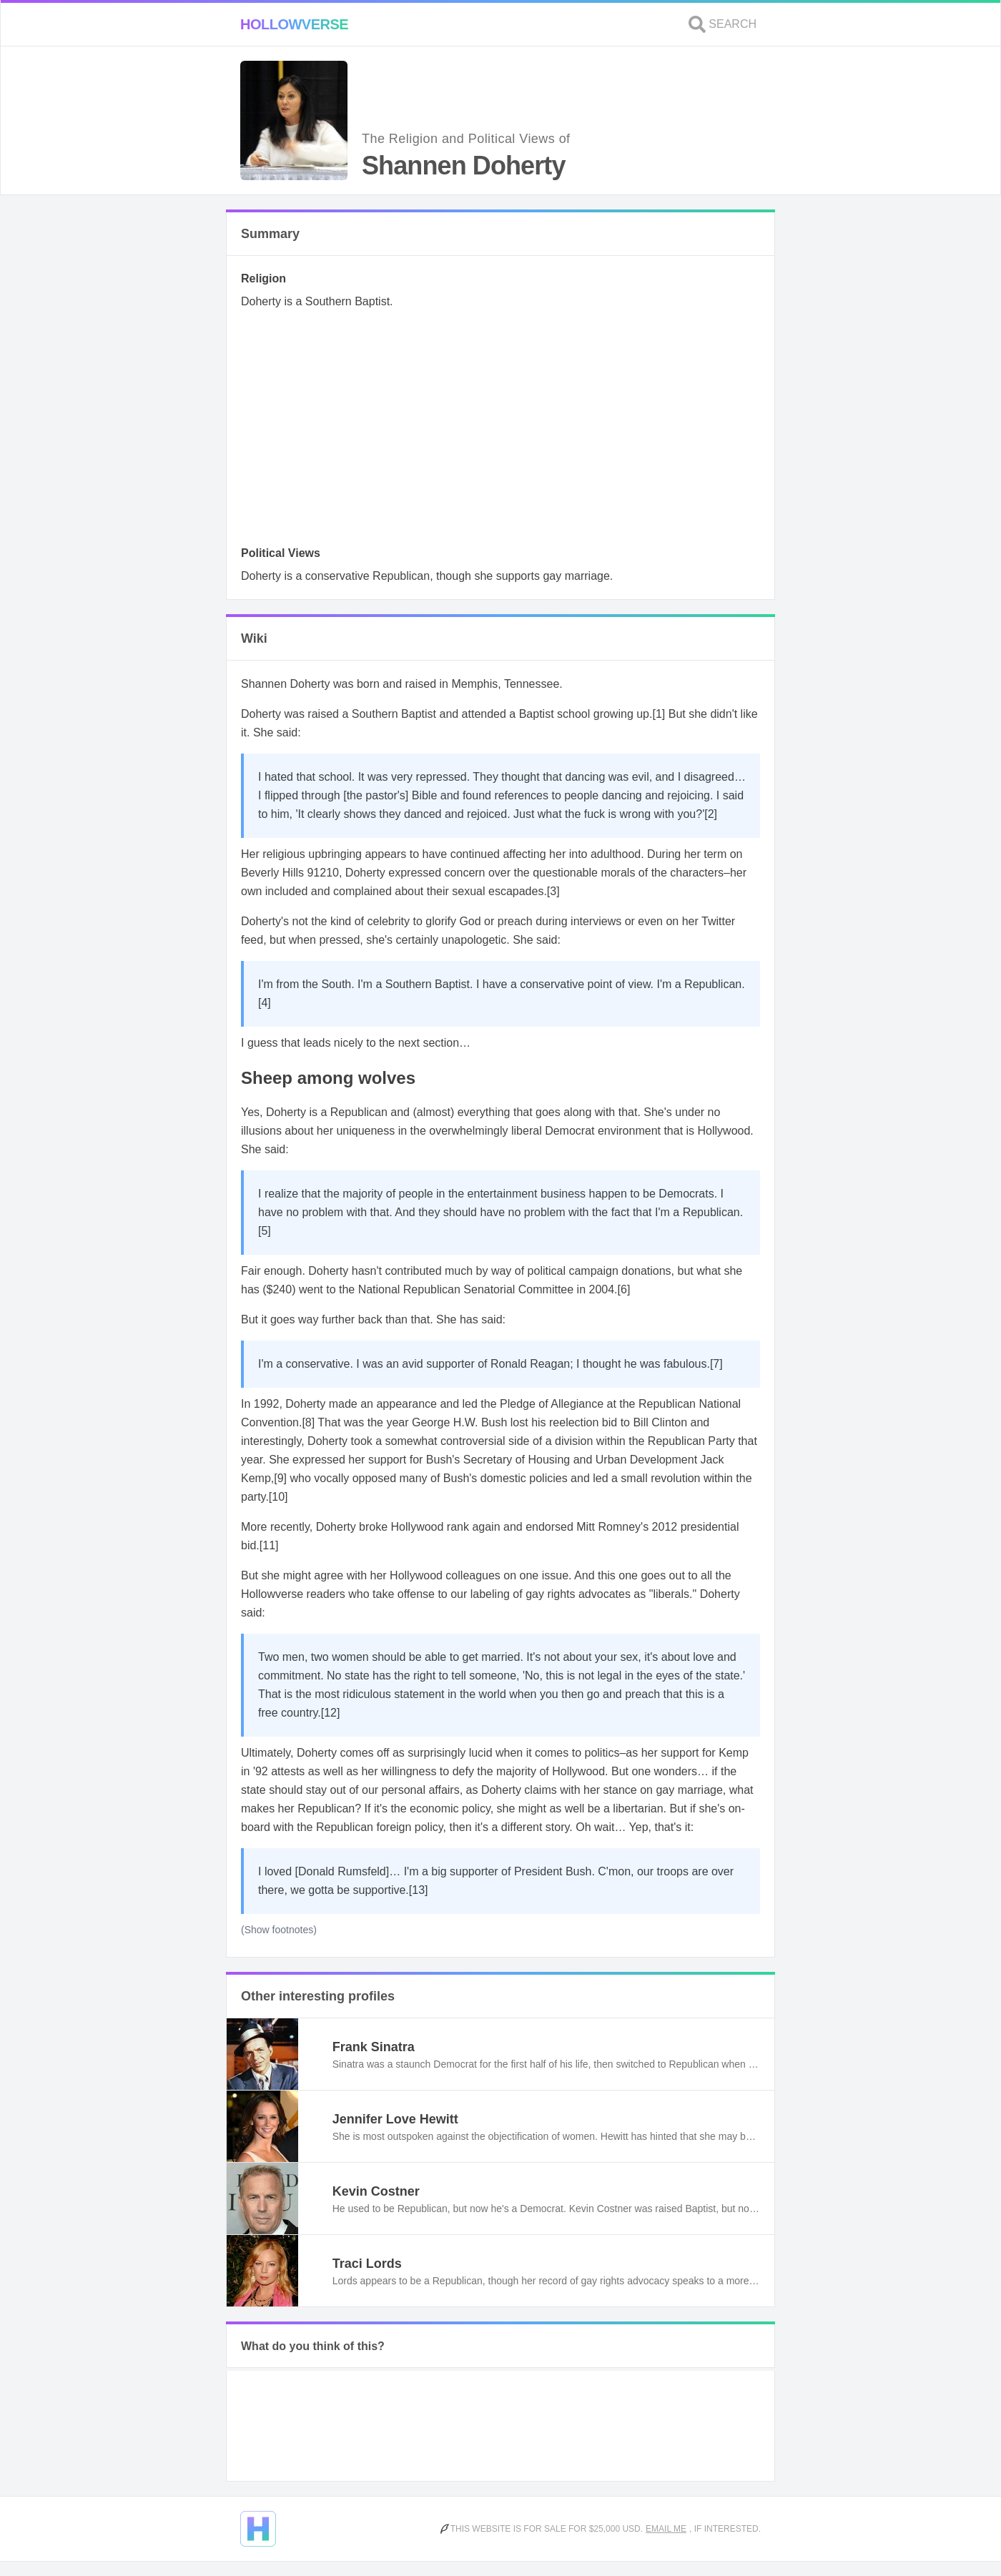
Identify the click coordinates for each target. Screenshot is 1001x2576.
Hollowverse (294, 24)
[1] (658, 714)
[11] (269, 1545)
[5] (264, 1231)
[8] (308, 1422)
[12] (330, 1713)
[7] (716, 1364)
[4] (264, 1003)
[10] (278, 1497)
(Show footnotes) (279, 1929)
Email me (666, 2529)
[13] (418, 1890)
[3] (553, 891)
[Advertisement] (500, 432)
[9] (280, 1478)
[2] (710, 814)
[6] (624, 1289)
